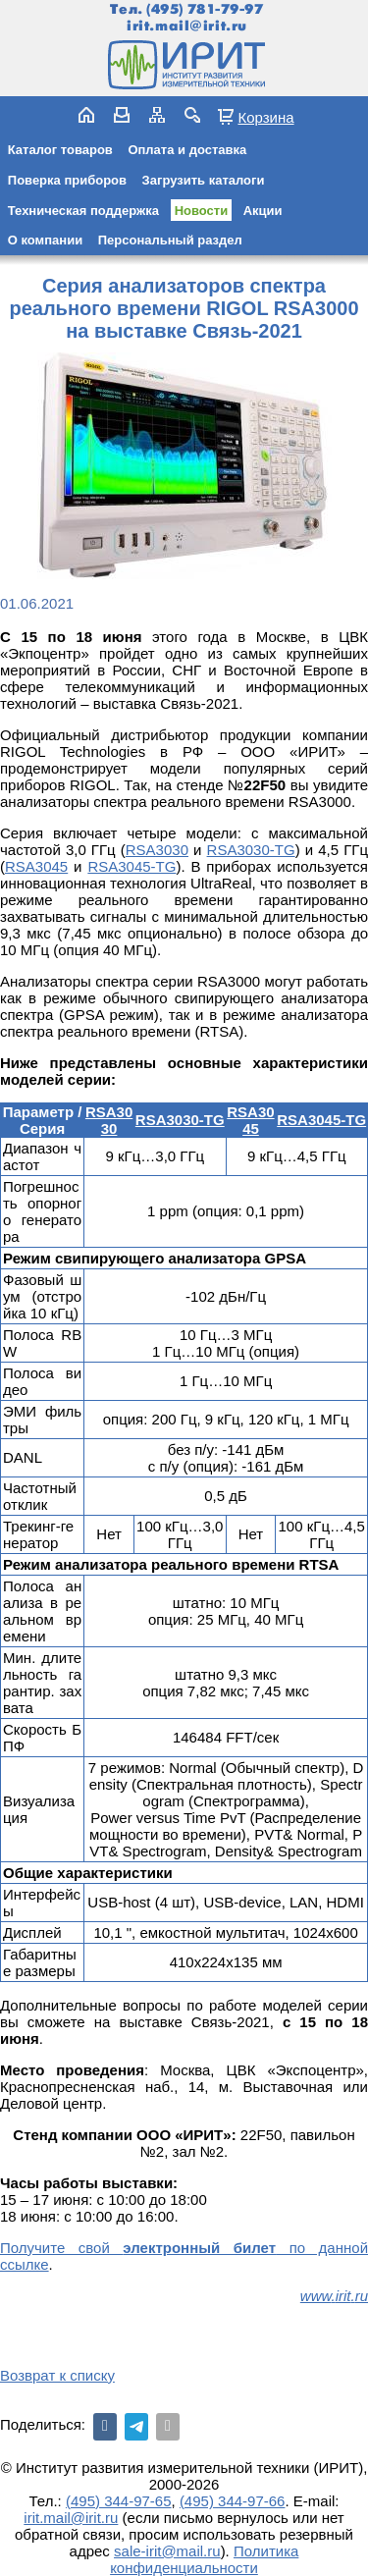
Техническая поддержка (83, 210)
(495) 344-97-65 (119, 2501)
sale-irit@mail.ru (167, 2551)
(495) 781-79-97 (204, 9)
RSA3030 (157, 849)
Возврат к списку (57, 2375)
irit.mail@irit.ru (187, 26)
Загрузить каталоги (203, 180)
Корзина (265, 117)
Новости (202, 210)
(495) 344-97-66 (233, 2501)
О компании (45, 240)
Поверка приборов (67, 180)
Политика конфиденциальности (204, 2559)
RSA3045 (36, 866)
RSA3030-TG (251, 849)
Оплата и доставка (187, 149)
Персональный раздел (170, 240)
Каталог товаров (60, 149)
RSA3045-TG (131, 866)
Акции (263, 210)
